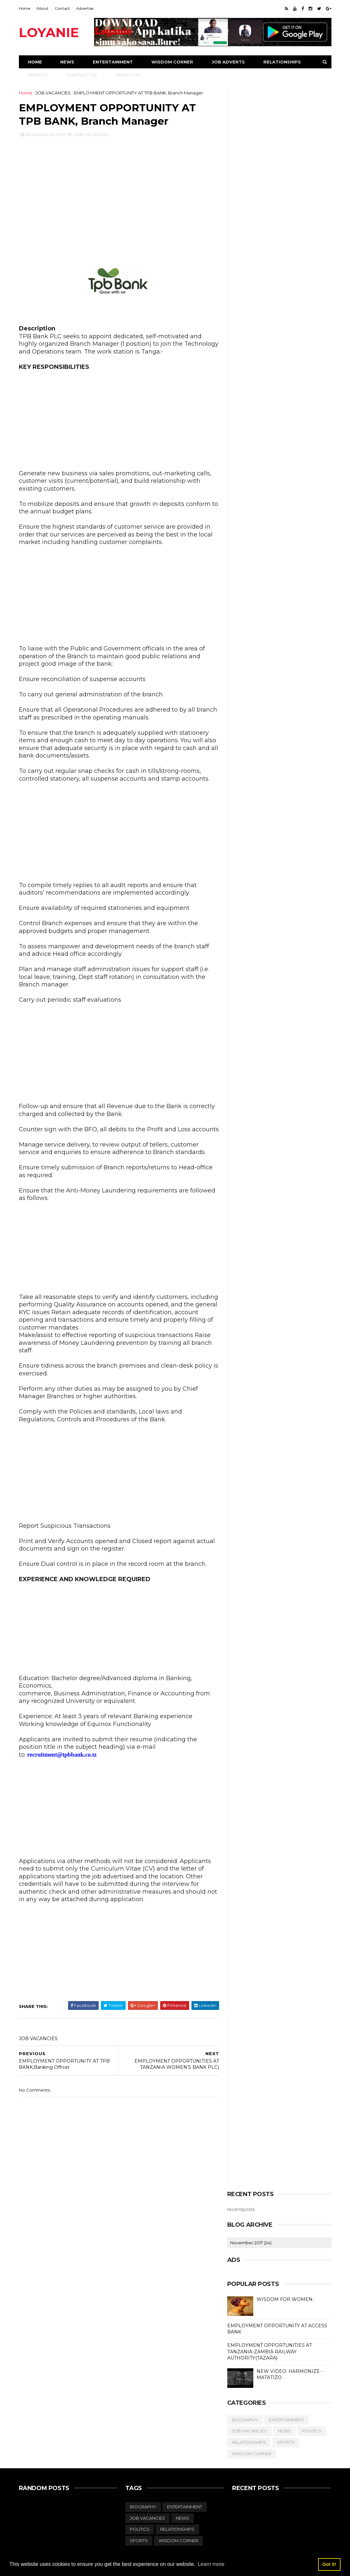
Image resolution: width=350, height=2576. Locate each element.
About (42, 8)
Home (24, 8)
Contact (62, 8)
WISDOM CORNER (252, 2453)
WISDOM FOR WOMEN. (285, 2299)
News (67, 61)
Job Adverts (228, 61)
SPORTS (286, 2442)
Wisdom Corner (172, 61)
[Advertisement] (119, 197)
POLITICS (311, 2430)
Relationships (282, 61)
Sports (38, 74)
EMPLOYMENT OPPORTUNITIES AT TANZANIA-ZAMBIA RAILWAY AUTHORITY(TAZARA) (269, 2351)
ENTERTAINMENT (286, 2419)
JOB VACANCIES (53, 92)
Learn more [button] (211, 2564)
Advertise (84, 8)
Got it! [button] (329, 2564)
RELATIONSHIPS (249, 2442)
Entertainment (113, 61)
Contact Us (81, 74)
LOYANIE (49, 32)
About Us (128, 74)
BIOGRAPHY (245, 2419)
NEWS (284, 2430)
